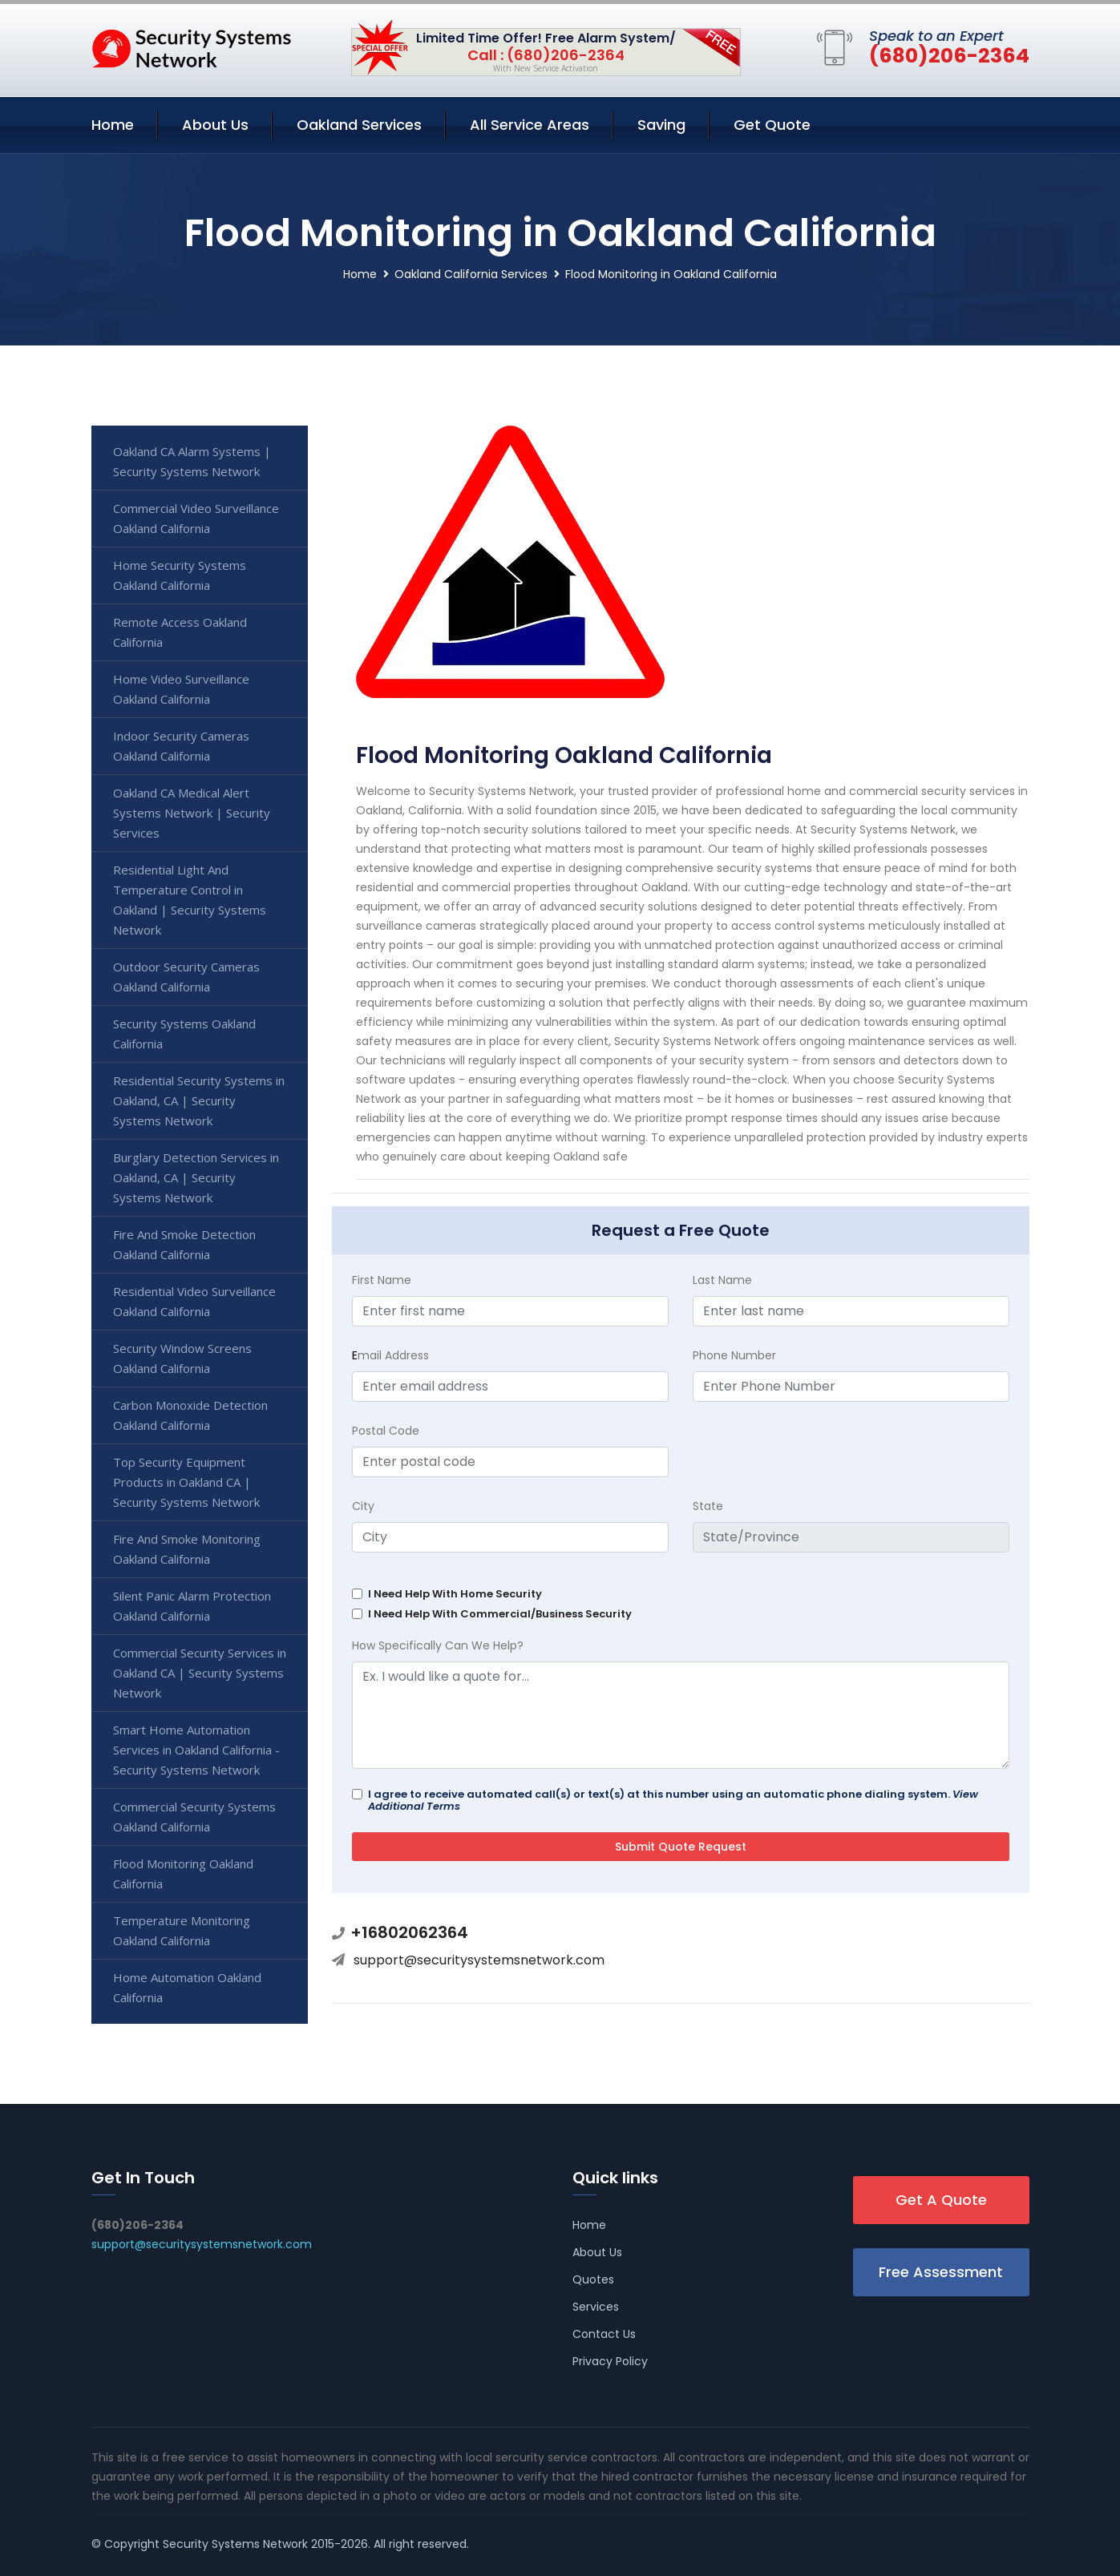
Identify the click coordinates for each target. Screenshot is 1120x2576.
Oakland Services (359, 125)
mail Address (390, 1355)
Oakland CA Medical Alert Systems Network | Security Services (191, 813)
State (708, 1506)
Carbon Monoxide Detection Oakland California (190, 1415)
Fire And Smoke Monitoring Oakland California (187, 1549)
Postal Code (385, 1431)
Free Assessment (941, 2272)
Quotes (593, 2279)
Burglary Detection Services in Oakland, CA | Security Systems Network (196, 1177)
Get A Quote (941, 2200)
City (363, 1506)
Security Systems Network (235, 2544)
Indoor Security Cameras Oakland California (181, 746)
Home (112, 125)
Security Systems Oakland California (184, 1033)
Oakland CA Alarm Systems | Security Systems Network (192, 461)
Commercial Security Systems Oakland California (194, 1817)
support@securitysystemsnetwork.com (479, 1960)
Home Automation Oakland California (187, 1987)
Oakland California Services (471, 274)
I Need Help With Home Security (455, 1594)
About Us (215, 125)
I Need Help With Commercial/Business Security (500, 1614)
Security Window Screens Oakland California (182, 1358)
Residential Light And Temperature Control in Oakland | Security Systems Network (189, 900)
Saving (661, 125)
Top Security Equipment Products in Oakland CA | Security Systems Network (186, 1482)
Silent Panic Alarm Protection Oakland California (192, 1606)
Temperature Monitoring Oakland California (181, 1930)
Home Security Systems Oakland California (179, 575)
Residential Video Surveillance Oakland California (194, 1301)
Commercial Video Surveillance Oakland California (196, 518)
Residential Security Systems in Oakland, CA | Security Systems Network (199, 1100)
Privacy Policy (610, 2361)
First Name (381, 1280)
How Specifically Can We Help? (438, 1645)
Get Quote (772, 125)
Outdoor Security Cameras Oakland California (186, 977)
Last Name (722, 1280)
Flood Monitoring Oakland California (183, 1873)
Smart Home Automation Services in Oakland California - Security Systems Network (196, 1750)
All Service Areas (529, 125)
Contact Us (604, 2334)
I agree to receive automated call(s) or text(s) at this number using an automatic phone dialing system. (673, 1800)
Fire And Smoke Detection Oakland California (184, 1244)
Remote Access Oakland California (180, 632)
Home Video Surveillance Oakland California (181, 689)
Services (595, 2307)
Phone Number (734, 1355)
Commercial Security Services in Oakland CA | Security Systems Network (199, 1673)
